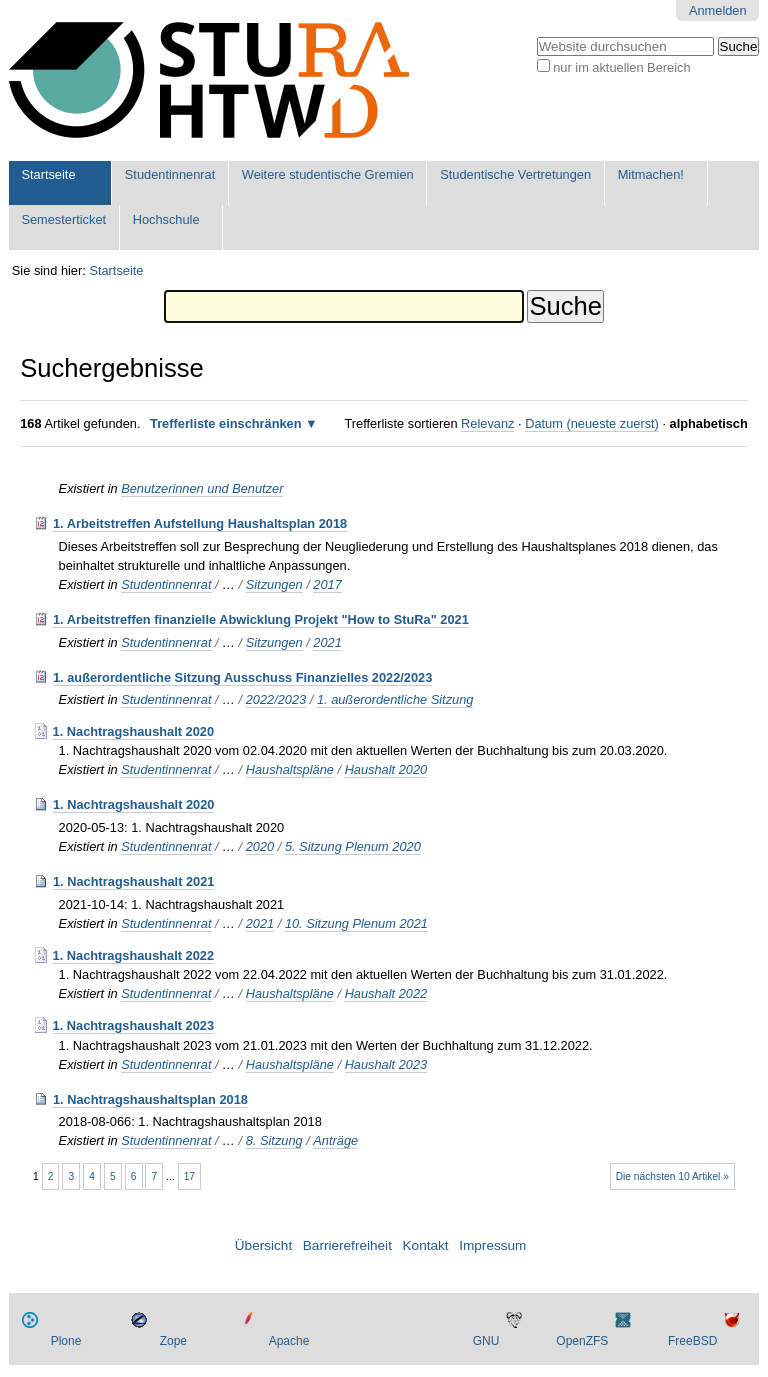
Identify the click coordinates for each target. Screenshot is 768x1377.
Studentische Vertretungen (515, 174)
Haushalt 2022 (386, 993)
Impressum (492, 1245)
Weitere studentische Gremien (328, 174)
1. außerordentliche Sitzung (395, 699)
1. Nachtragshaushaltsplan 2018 (150, 1099)
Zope (173, 1341)
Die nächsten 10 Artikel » (672, 1176)
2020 (260, 846)
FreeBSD (692, 1341)
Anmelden (718, 10)
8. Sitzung (274, 1140)
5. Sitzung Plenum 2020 (353, 846)
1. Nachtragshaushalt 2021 (133, 881)
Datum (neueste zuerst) (592, 423)
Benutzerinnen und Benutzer (202, 488)
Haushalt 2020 (386, 769)
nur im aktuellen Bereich (621, 67)
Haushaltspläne (290, 769)
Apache (289, 1341)
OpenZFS (582, 1341)
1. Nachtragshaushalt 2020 (133, 731)
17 (189, 1176)
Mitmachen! (651, 174)
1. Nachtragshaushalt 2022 (133, 955)
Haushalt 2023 (386, 1064)
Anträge (335, 1140)
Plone (66, 1341)
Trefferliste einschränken (226, 423)
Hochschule (166, 219)
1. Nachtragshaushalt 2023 (133, 1025)
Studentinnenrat (170, 174)
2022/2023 (276, 699)
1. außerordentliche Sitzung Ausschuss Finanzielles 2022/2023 (242, 677)
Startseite (48, 174)
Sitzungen (274, 584)
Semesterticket (63, 219)
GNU (486, 1341)
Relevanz (487, 423)
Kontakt (426, 1245)
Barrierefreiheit (347, 1245)
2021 (327, 642)
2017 (327, 584)
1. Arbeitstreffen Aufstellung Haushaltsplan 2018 (200, 523)
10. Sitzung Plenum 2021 (356, 923)
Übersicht (263, 1245)
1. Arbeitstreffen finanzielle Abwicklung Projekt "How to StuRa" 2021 (261, 619)
